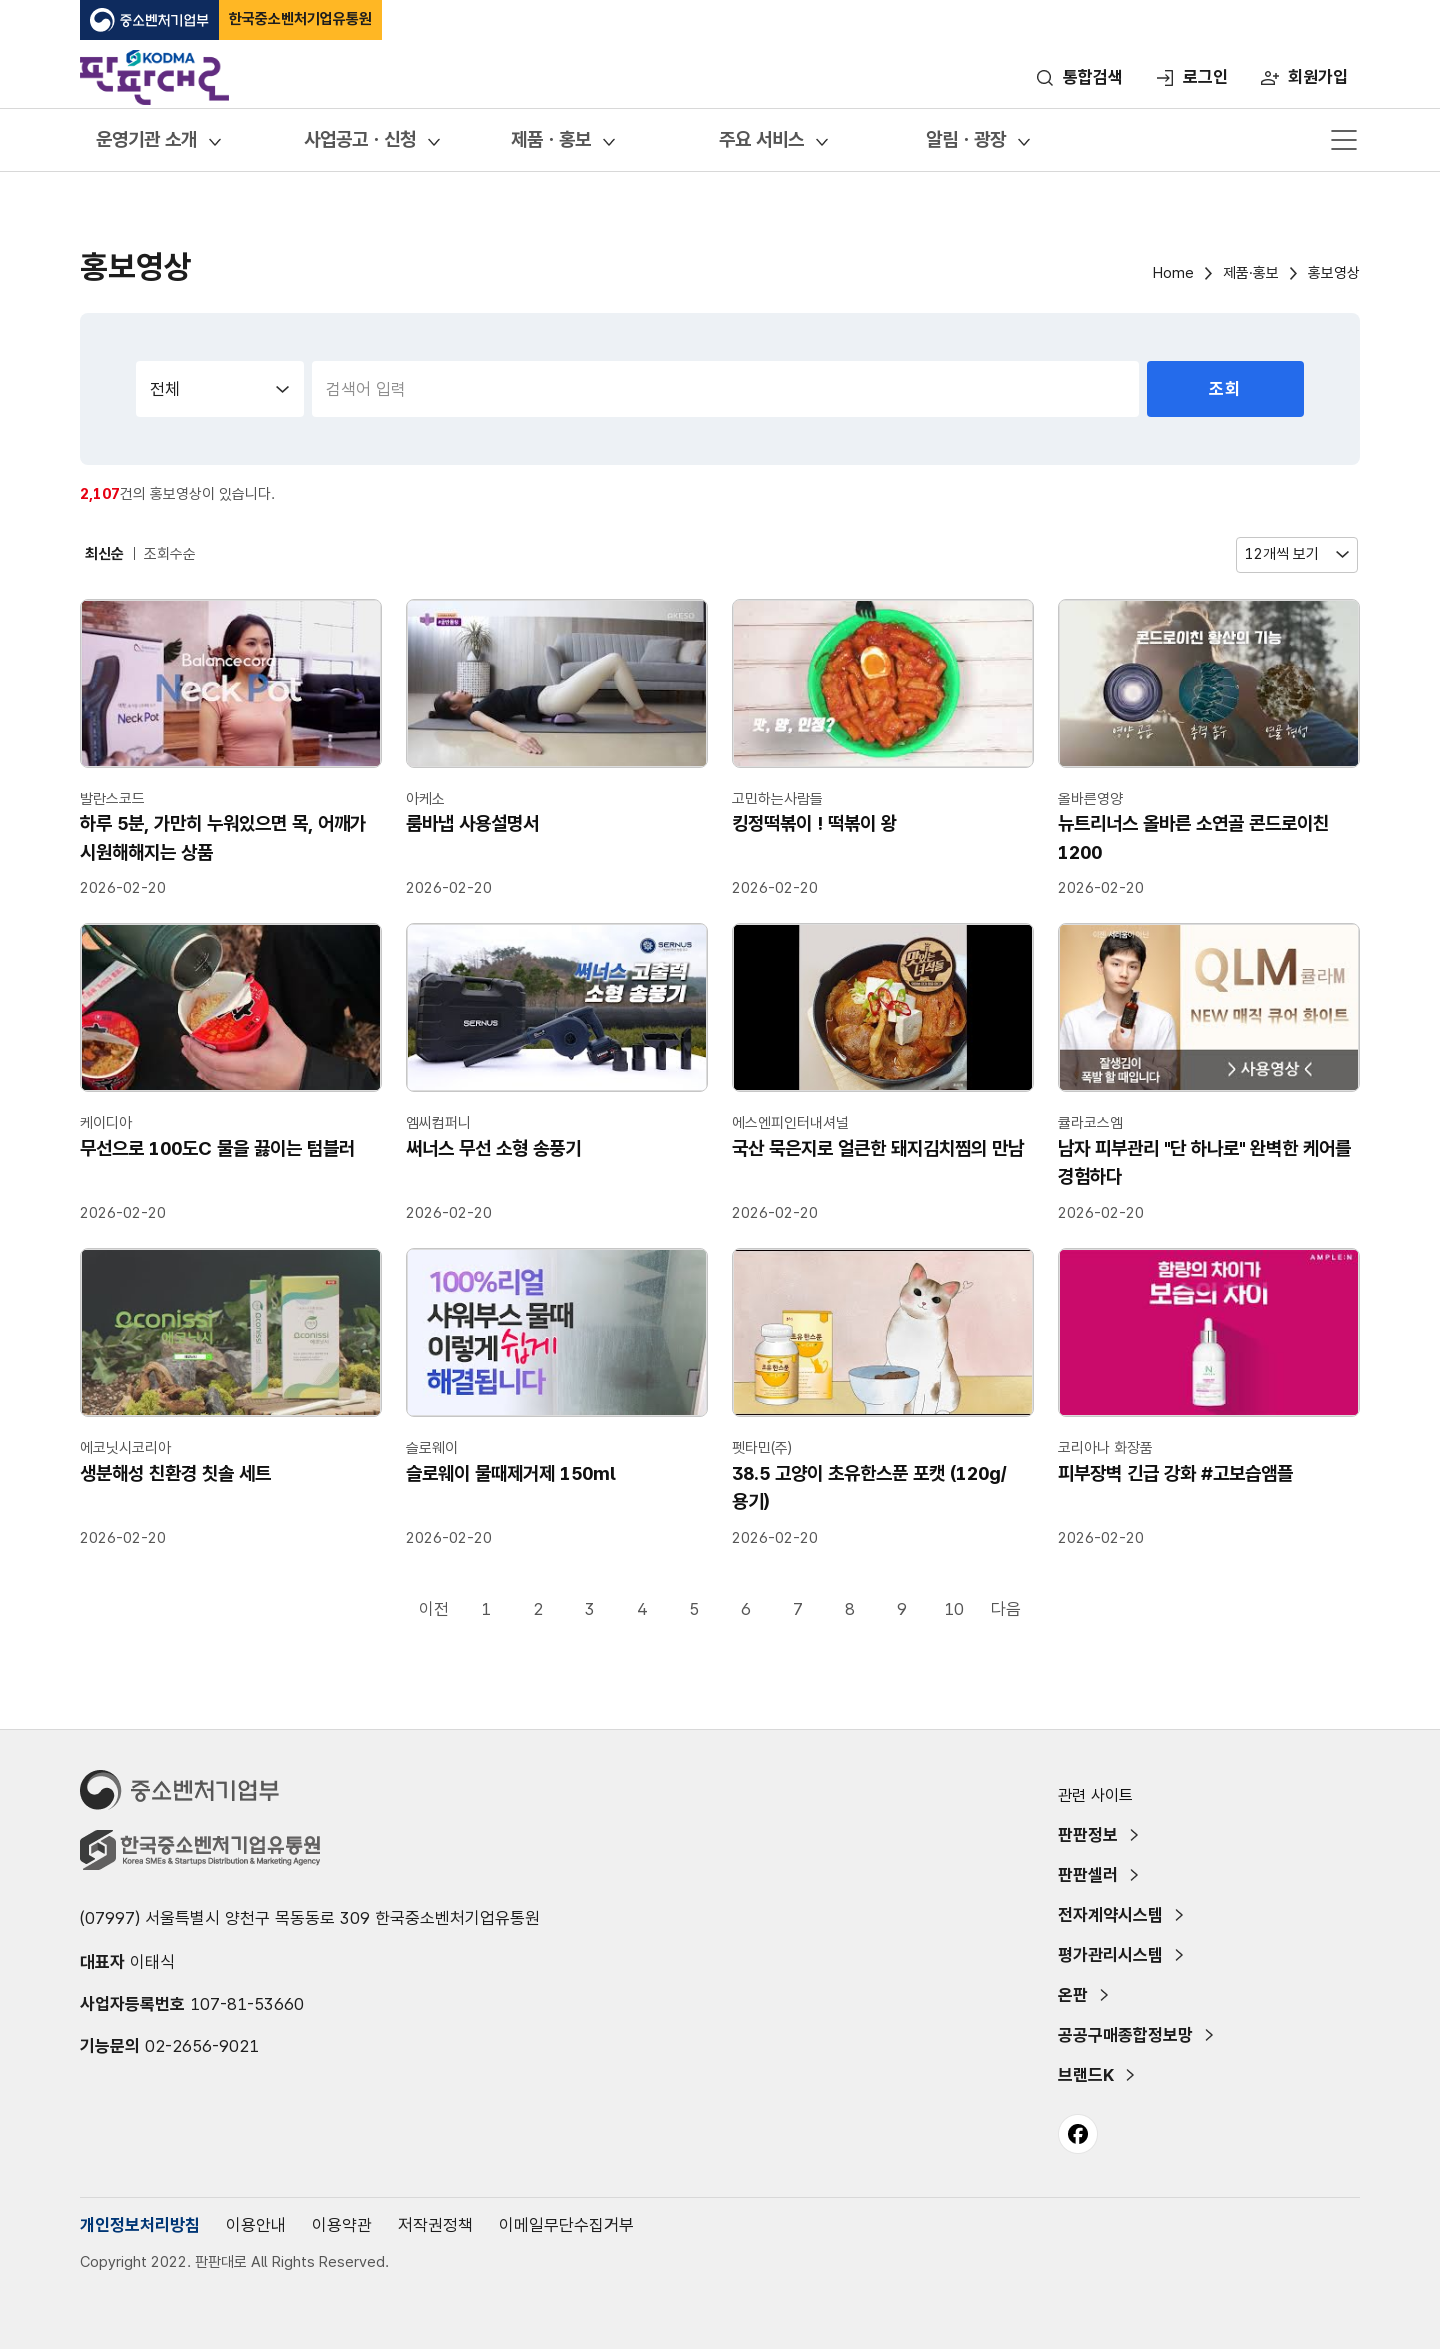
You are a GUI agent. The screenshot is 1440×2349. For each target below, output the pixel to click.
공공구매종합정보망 (1125, 2035)
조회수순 (170, 554)
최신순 (104, 554)
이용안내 (256, 2225)
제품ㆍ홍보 (551, 139)
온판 (1073, 1995)
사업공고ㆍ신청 (360, 139)
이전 (434, 1609)
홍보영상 (1334, 273)
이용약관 (342, 2225)
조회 (1225, 389)
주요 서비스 (761, 139)
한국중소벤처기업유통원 (300, 19)
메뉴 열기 (1344, 140)
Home (1173, 273)
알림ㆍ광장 (966, 139)
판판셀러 (1088, 1875)
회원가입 (1318, 77)
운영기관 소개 (146, 139)
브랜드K (1086, 2075)
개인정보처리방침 (140, 2225)
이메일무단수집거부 (566, 2225)
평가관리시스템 (1110, 1955)
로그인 (1205, 77)
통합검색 (1093, 77)
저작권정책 (435, 2225)
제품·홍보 (1251, 273)
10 (954, 1609)
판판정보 (1088, 1835)
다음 (1006, 1609)
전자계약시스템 (1110, 1915)
